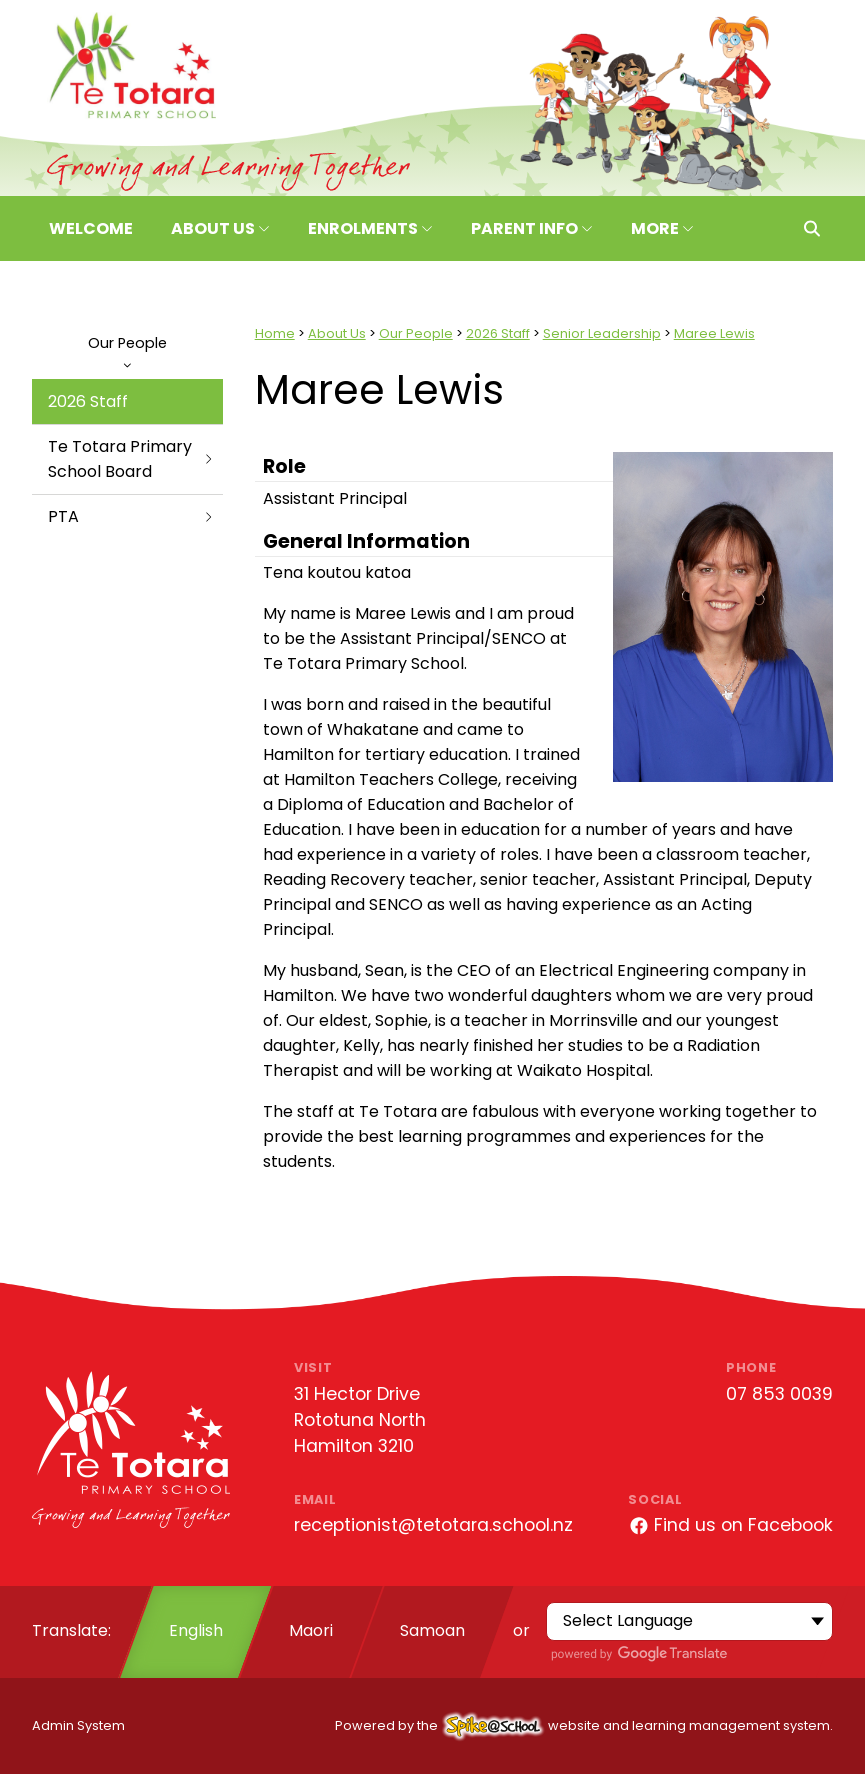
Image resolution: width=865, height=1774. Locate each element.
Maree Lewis (714, 333)
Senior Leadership (602, 333)
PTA (131, 516)
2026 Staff (88, 401)
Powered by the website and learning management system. (584, 1725)
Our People (127, 350)
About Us (337, 333)
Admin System (78, 1725)
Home (275, 333)
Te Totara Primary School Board (131, 459)
